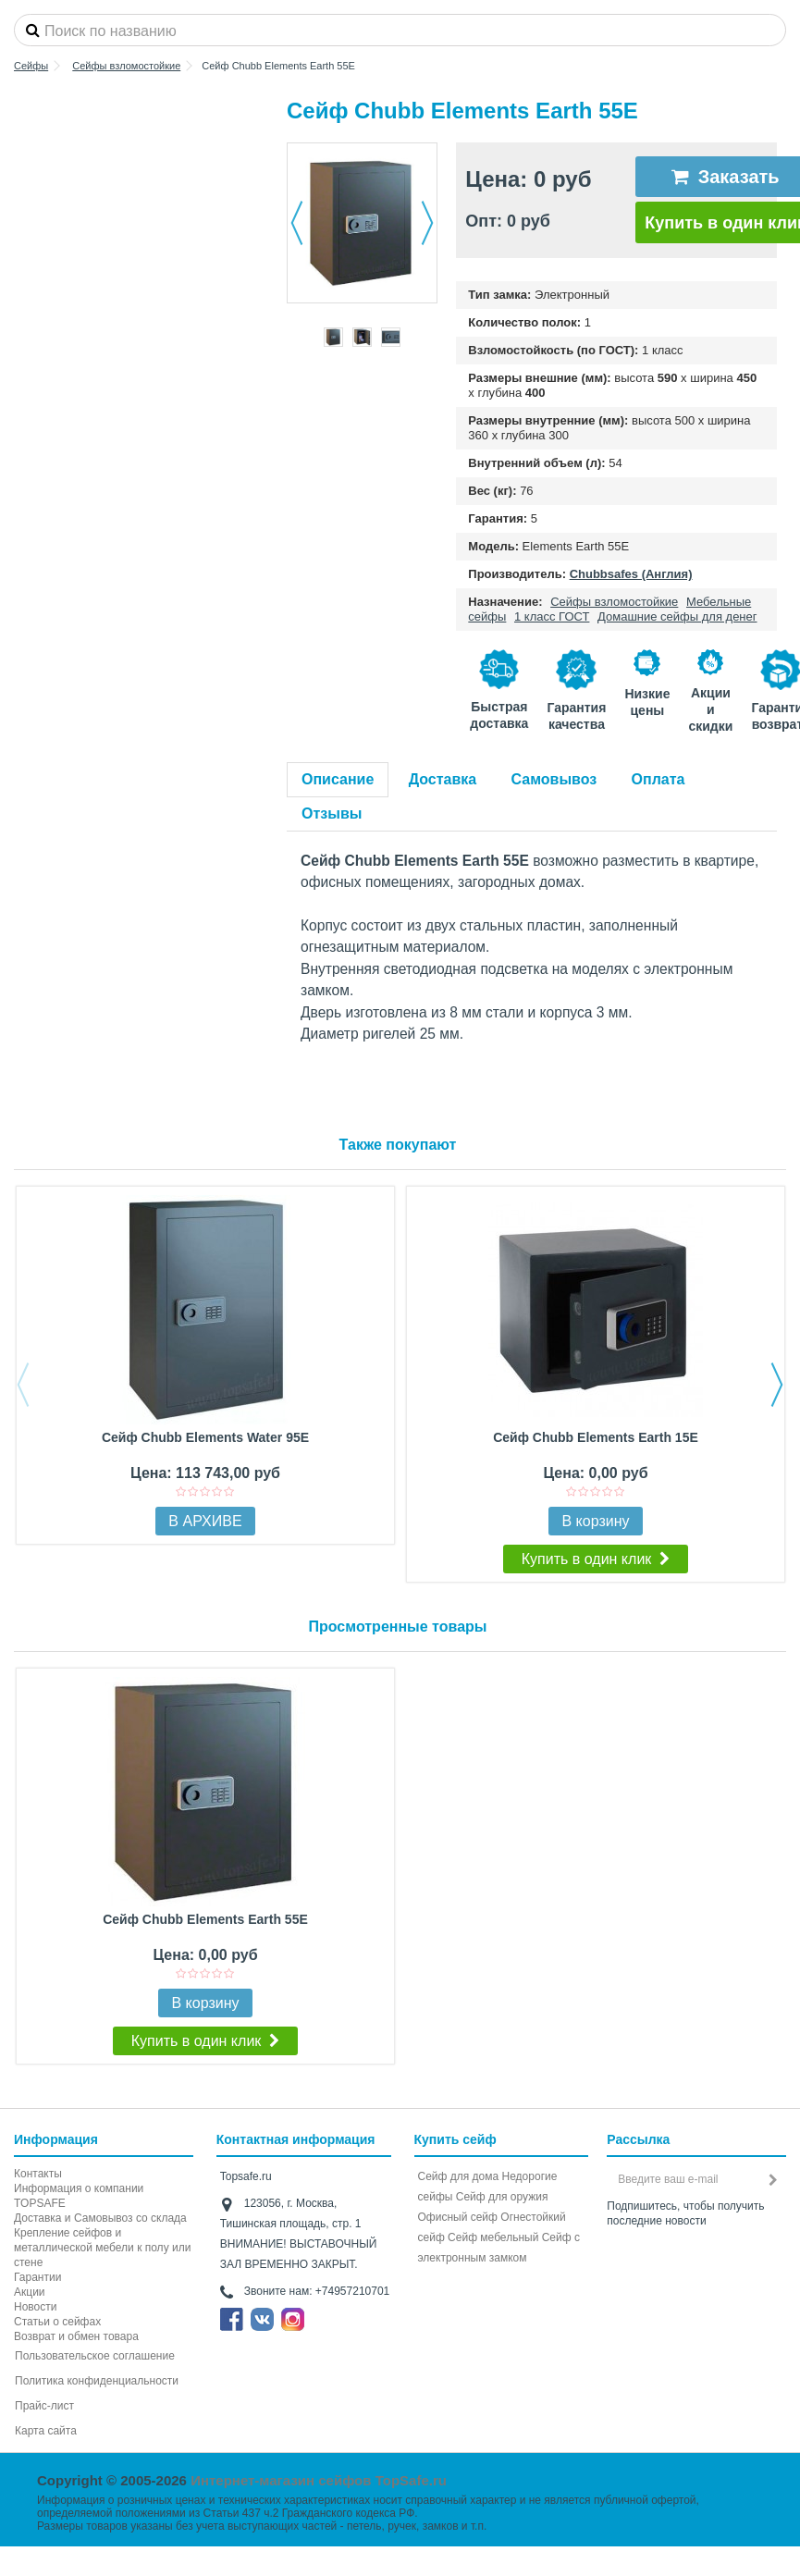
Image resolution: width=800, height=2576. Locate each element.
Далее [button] (427, 223)
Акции (29, 2292)
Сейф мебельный (493, 2237)
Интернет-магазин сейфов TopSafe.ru (319, 2480)
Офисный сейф (458, 2217)
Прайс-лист (44, 2405)
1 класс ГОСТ (551, 616)
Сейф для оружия (502, 2196)
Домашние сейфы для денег (677, 616)
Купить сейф (455, 2139)
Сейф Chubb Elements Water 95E (205, 1437)
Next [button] (777, 1384)
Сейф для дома (458, 2176)
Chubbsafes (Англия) (631, 574)
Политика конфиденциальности (96, 2380)
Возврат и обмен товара (76, 2336)
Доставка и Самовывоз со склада (100, 2218)
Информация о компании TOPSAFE (78, 2196)
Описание (338, 779)
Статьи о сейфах (57, 2321)
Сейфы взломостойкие (614, 602)
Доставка (443, 779)
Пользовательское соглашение (95, 2355)
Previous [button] (23, 1384)
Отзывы (332, 813)
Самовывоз (554, 779)
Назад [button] (297, 223)
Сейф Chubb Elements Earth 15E (595, 1437)
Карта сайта (46, 2430)
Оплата (658, 779)
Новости (35, 2306)
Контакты (38, 2173)
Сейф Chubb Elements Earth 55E (205, 1919)
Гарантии (37, 2277)
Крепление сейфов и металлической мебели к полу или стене (102, 2247)
